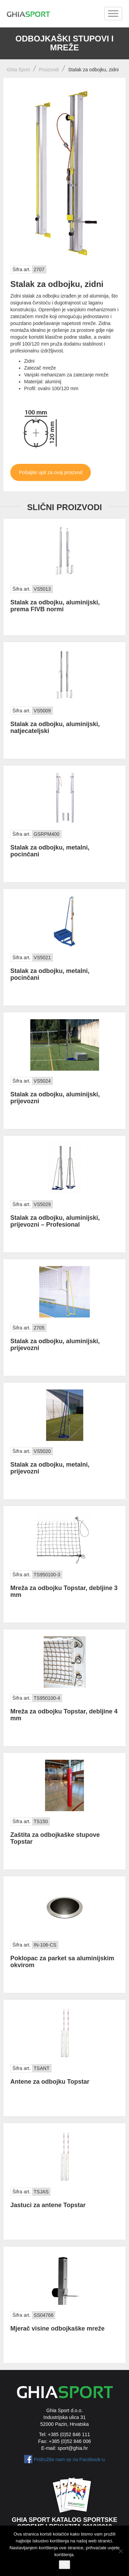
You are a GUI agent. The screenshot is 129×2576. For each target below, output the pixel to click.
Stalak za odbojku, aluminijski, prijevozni (55, 1098)
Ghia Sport (18, 69)
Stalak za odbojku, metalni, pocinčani (49, 851)
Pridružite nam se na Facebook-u (69, 2459)
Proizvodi (49, 69)
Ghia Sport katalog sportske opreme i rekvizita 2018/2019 (64, 2523)
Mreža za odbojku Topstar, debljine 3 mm (64, 1591)
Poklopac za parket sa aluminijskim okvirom (62, 1962)
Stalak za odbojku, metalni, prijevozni (49, 1468)
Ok (64, 2564)
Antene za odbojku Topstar (49, 2081)
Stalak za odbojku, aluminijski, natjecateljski (55, 727)
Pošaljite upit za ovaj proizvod (50, 472)
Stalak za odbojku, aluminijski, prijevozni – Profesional (55, 1221)
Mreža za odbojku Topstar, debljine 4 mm (64, 1715)
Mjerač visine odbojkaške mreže (57, 2328)
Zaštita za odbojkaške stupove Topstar (55, 1838)
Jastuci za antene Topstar (48, 2205)
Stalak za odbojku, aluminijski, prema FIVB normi (55, 606)
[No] (120, 2551)
